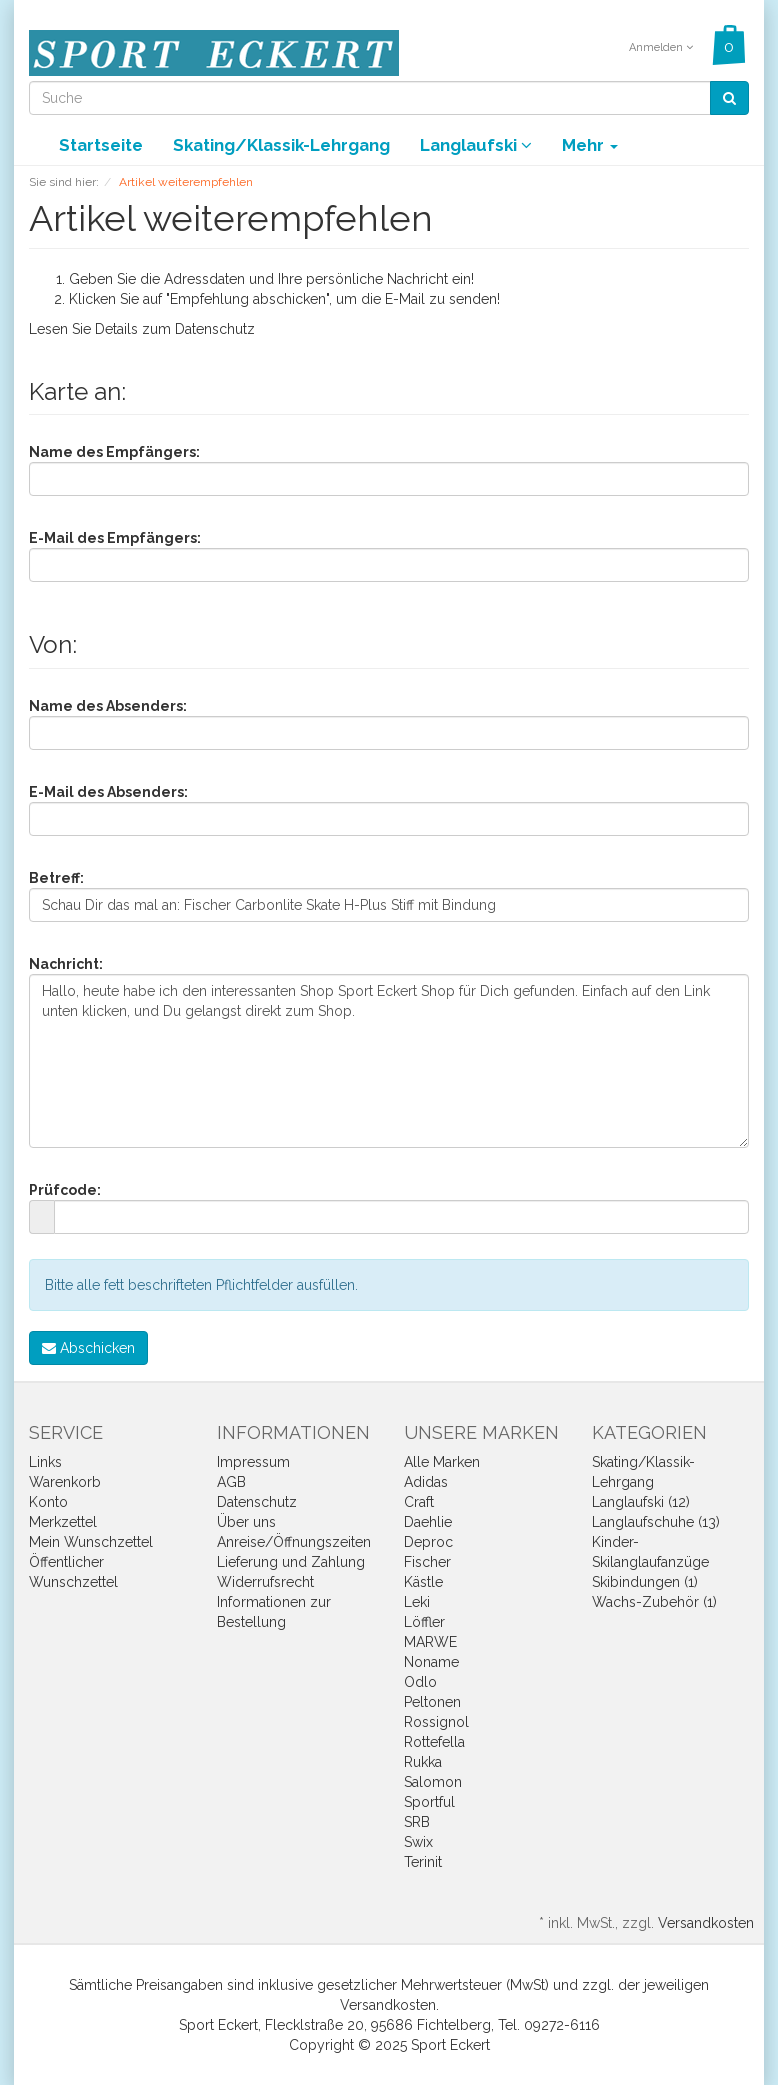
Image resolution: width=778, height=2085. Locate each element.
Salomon (433, 1782)
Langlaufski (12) (641, 1502)
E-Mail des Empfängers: (115, 538)
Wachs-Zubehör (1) (654, 1602)
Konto (48, 1502)
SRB (417, 1822)
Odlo (420, 1682)
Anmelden (661, 47)
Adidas (426, 1482)
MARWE (430, 1642)
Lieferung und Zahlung (291, 1562)
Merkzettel (63, 1522)
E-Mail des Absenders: (108, 792)
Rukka (423, 1762)
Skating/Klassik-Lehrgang (281, 145)
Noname (431, 1662)
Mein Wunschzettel (91, 1542)
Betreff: (56, 878)
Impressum (253, 1462)
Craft (419, 1502)
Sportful (429, 1802)
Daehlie (428, 1522)
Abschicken (88, 1348)
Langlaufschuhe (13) (656, 1522)
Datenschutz (215, 329)
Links (45, 1462)
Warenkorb (65, 1482)
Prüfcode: (65, 1190)
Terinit (423, 1862)
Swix (418, 1842)
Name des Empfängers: (114, 452)
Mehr (590, 145)
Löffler (424, 1622)
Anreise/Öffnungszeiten (294, 1542)
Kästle (423, 1582)
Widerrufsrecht (265, 1582)
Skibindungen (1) (645, 1582)
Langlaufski (476, 145)
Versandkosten (706, 1923)
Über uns (246, 1522)
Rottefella (434, 1742)
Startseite (101, 145)
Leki (417, 1602)
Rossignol (436, 1722)
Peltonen (432, 1702)
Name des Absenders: (108, 706)
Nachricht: (66, 964)
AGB (231, 1482)
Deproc (428, 1542)
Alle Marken (442, 1462)
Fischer (427, 1562)
